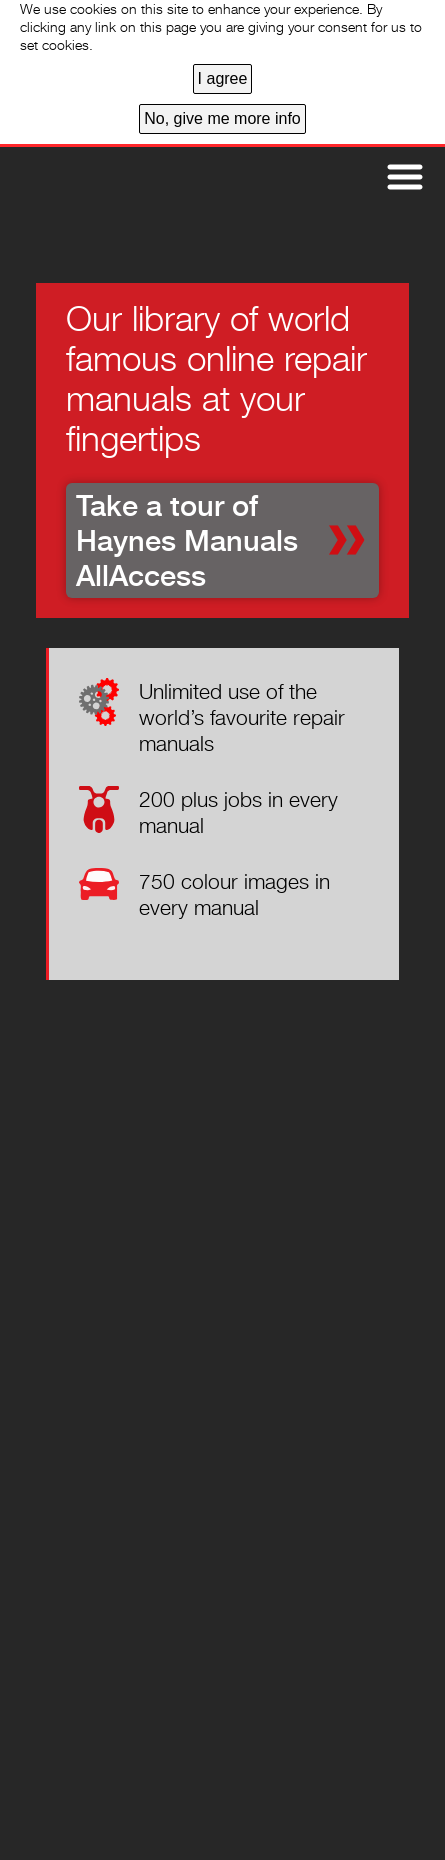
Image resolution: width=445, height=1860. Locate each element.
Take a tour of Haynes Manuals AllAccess (187, 540)
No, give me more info (222, 118)
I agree (223, 78)
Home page (91, 195)
